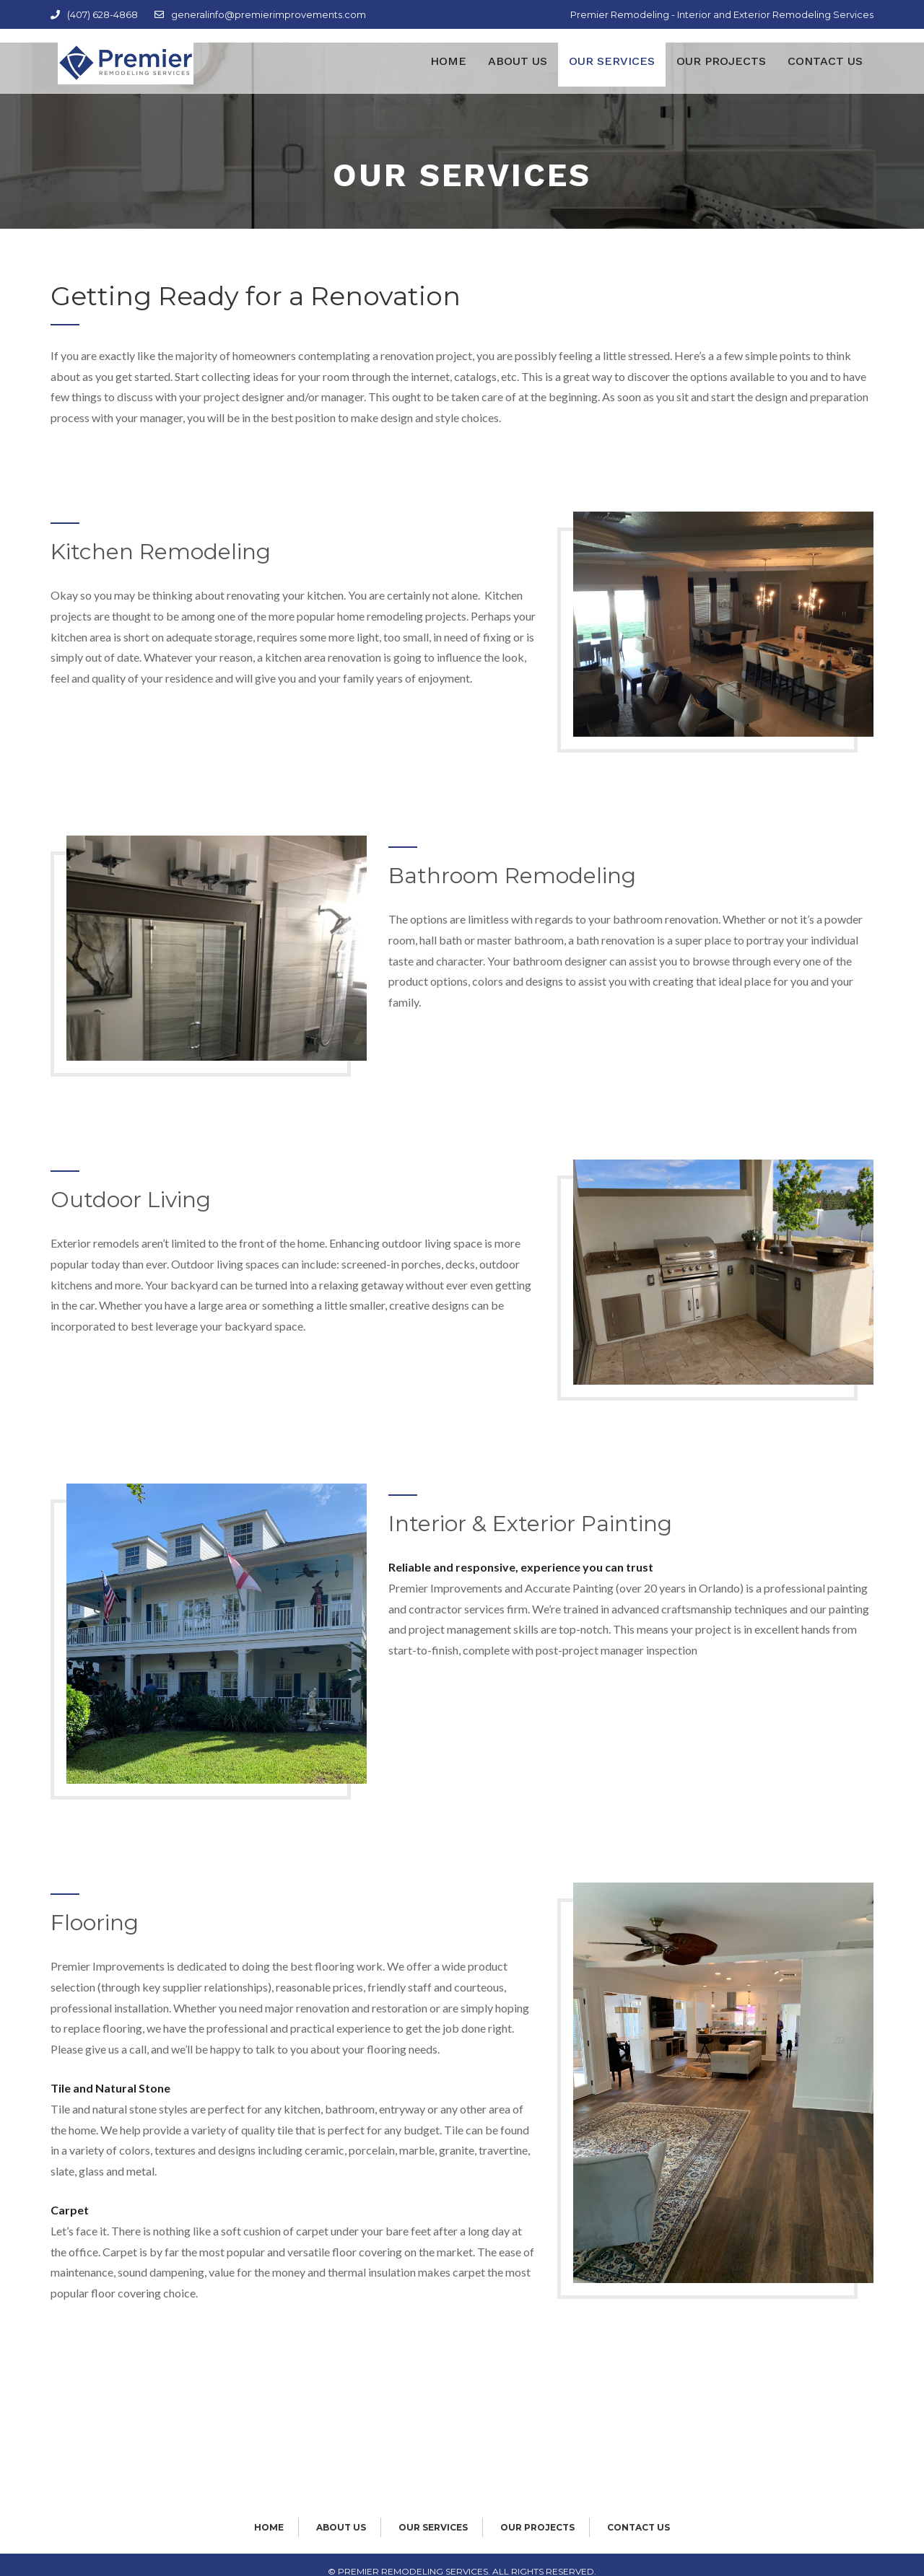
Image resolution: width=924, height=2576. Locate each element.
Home (448, 75)
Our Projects (721, 75)
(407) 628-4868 (94, 14)
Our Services (612, 75)
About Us (517, 75)
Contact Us (825, 75)
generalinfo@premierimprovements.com (260, 14)
